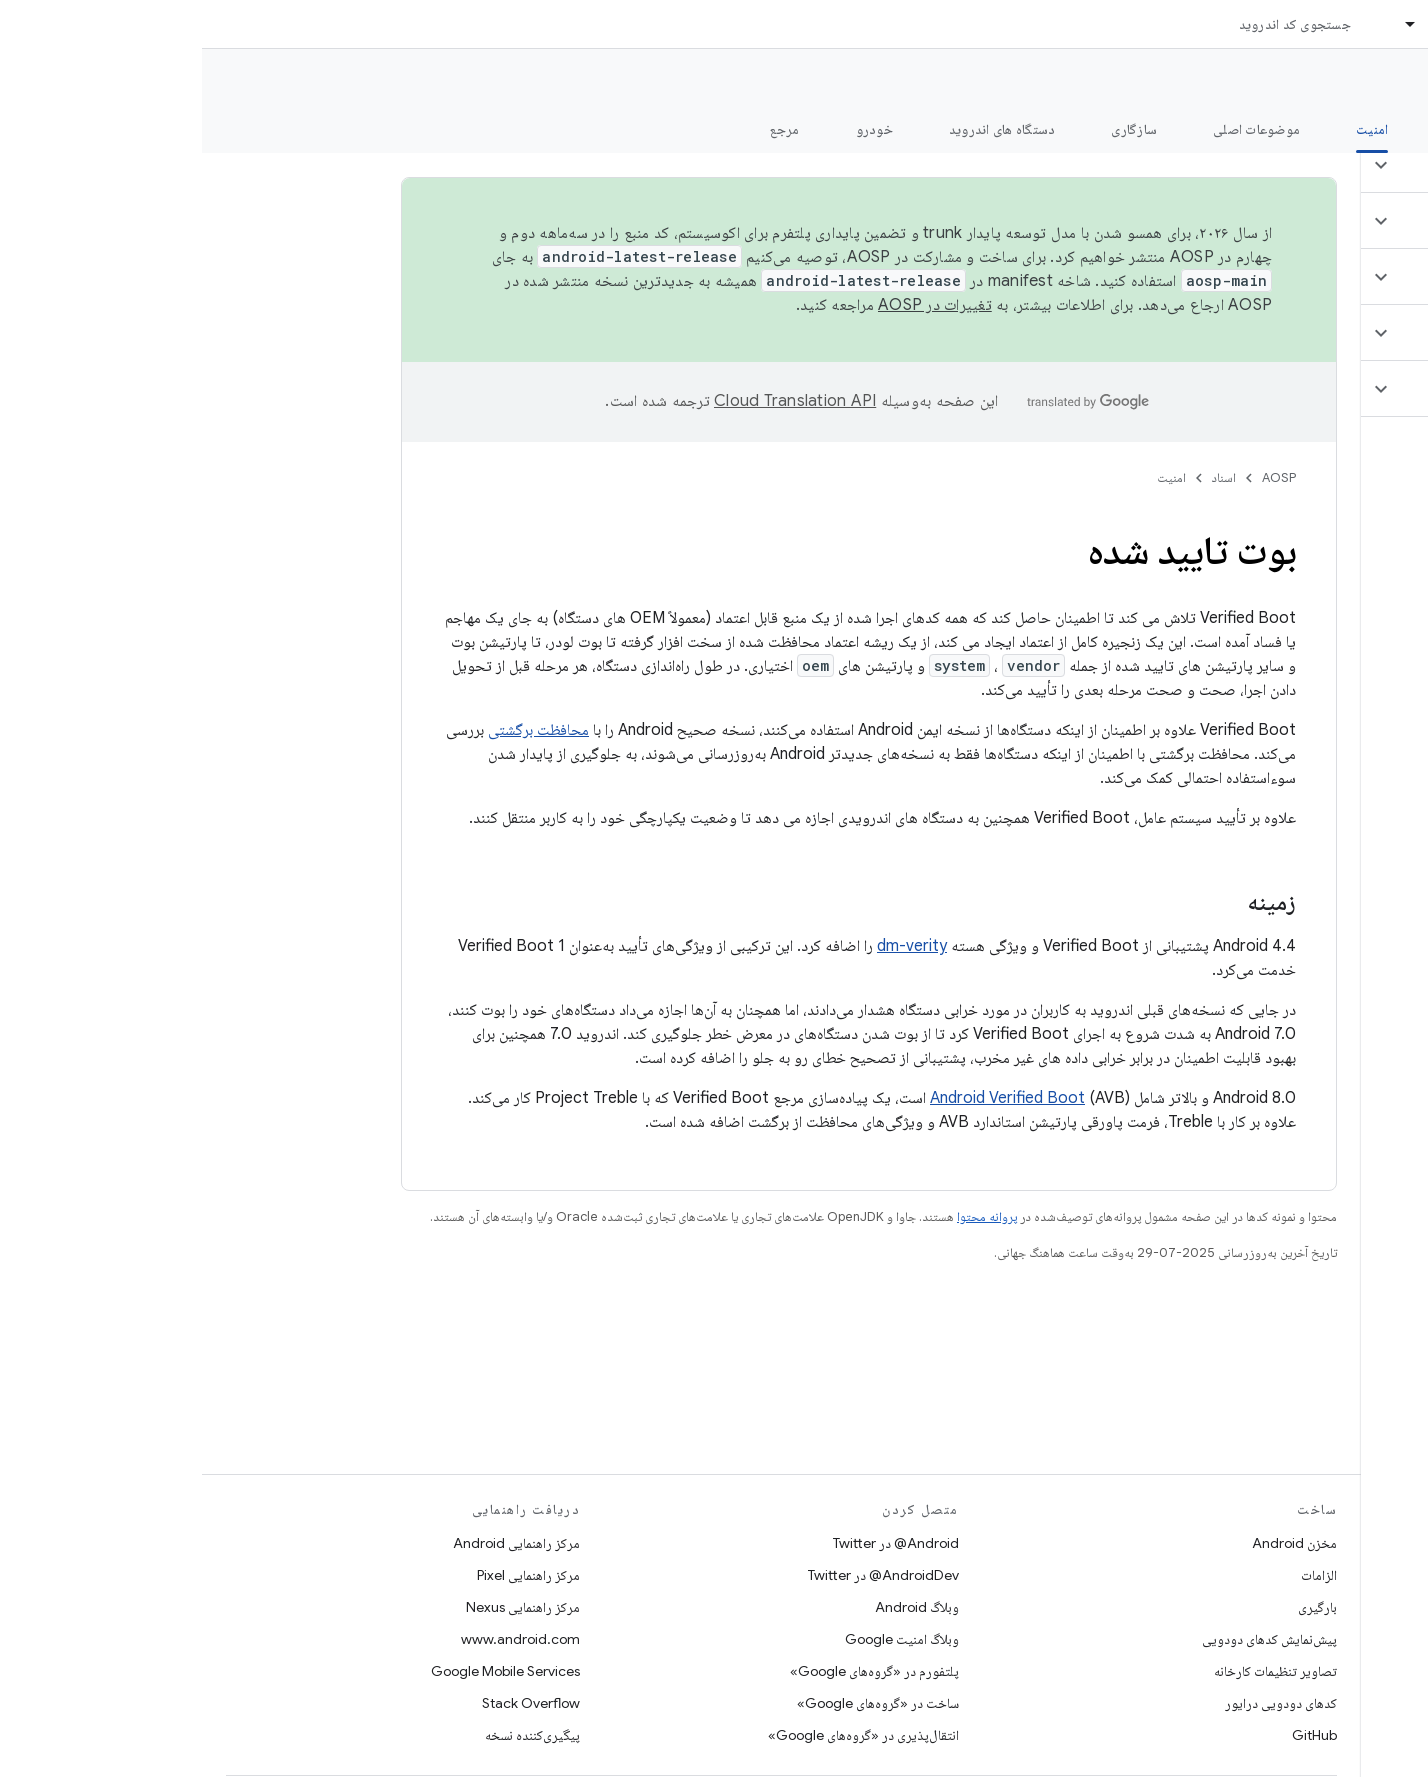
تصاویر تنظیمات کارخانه (1073, 1671)
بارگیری (1115, 1607)
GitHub (1112, 1735)
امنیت (969, 477)
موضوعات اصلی (1054, 129)
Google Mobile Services (303, 1671)
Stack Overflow (329, 1703)
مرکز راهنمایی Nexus (321, 1607)
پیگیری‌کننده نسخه (330, 1735)
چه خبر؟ (1381, 129)
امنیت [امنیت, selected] (1170, 129)
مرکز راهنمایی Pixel (326, 1575)
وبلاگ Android (715, 1607)
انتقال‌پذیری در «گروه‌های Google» (661, 1735)
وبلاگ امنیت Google (700, 1639)
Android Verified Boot (805, 1098)
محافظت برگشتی (336, 730)
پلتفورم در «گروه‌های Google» (672, 1671)
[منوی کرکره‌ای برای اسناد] (1200, 24)
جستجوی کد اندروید (1093, 24)
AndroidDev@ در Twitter (681, 1575)
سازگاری (932, 129)
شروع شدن (1272, 129)
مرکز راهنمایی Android (314, 1543)
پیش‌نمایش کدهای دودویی (1067, 1639)
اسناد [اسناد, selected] (1241, 24)
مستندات (1376, 81)
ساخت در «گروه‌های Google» (676, 1703)
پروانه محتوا (785, 1216)
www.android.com (318, 1639)
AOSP (1077, 477)
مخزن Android (1092, 1543)
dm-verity (710, 946)
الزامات (1117, 1575)
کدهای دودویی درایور (1079, 1703)
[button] (1309, 165)
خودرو (672, 129)
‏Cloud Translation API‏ (593, 401)
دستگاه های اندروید (800, 129)
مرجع (583, 129)
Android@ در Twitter (694, 1543)
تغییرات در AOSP (733, 305)
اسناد (1022, 477)
